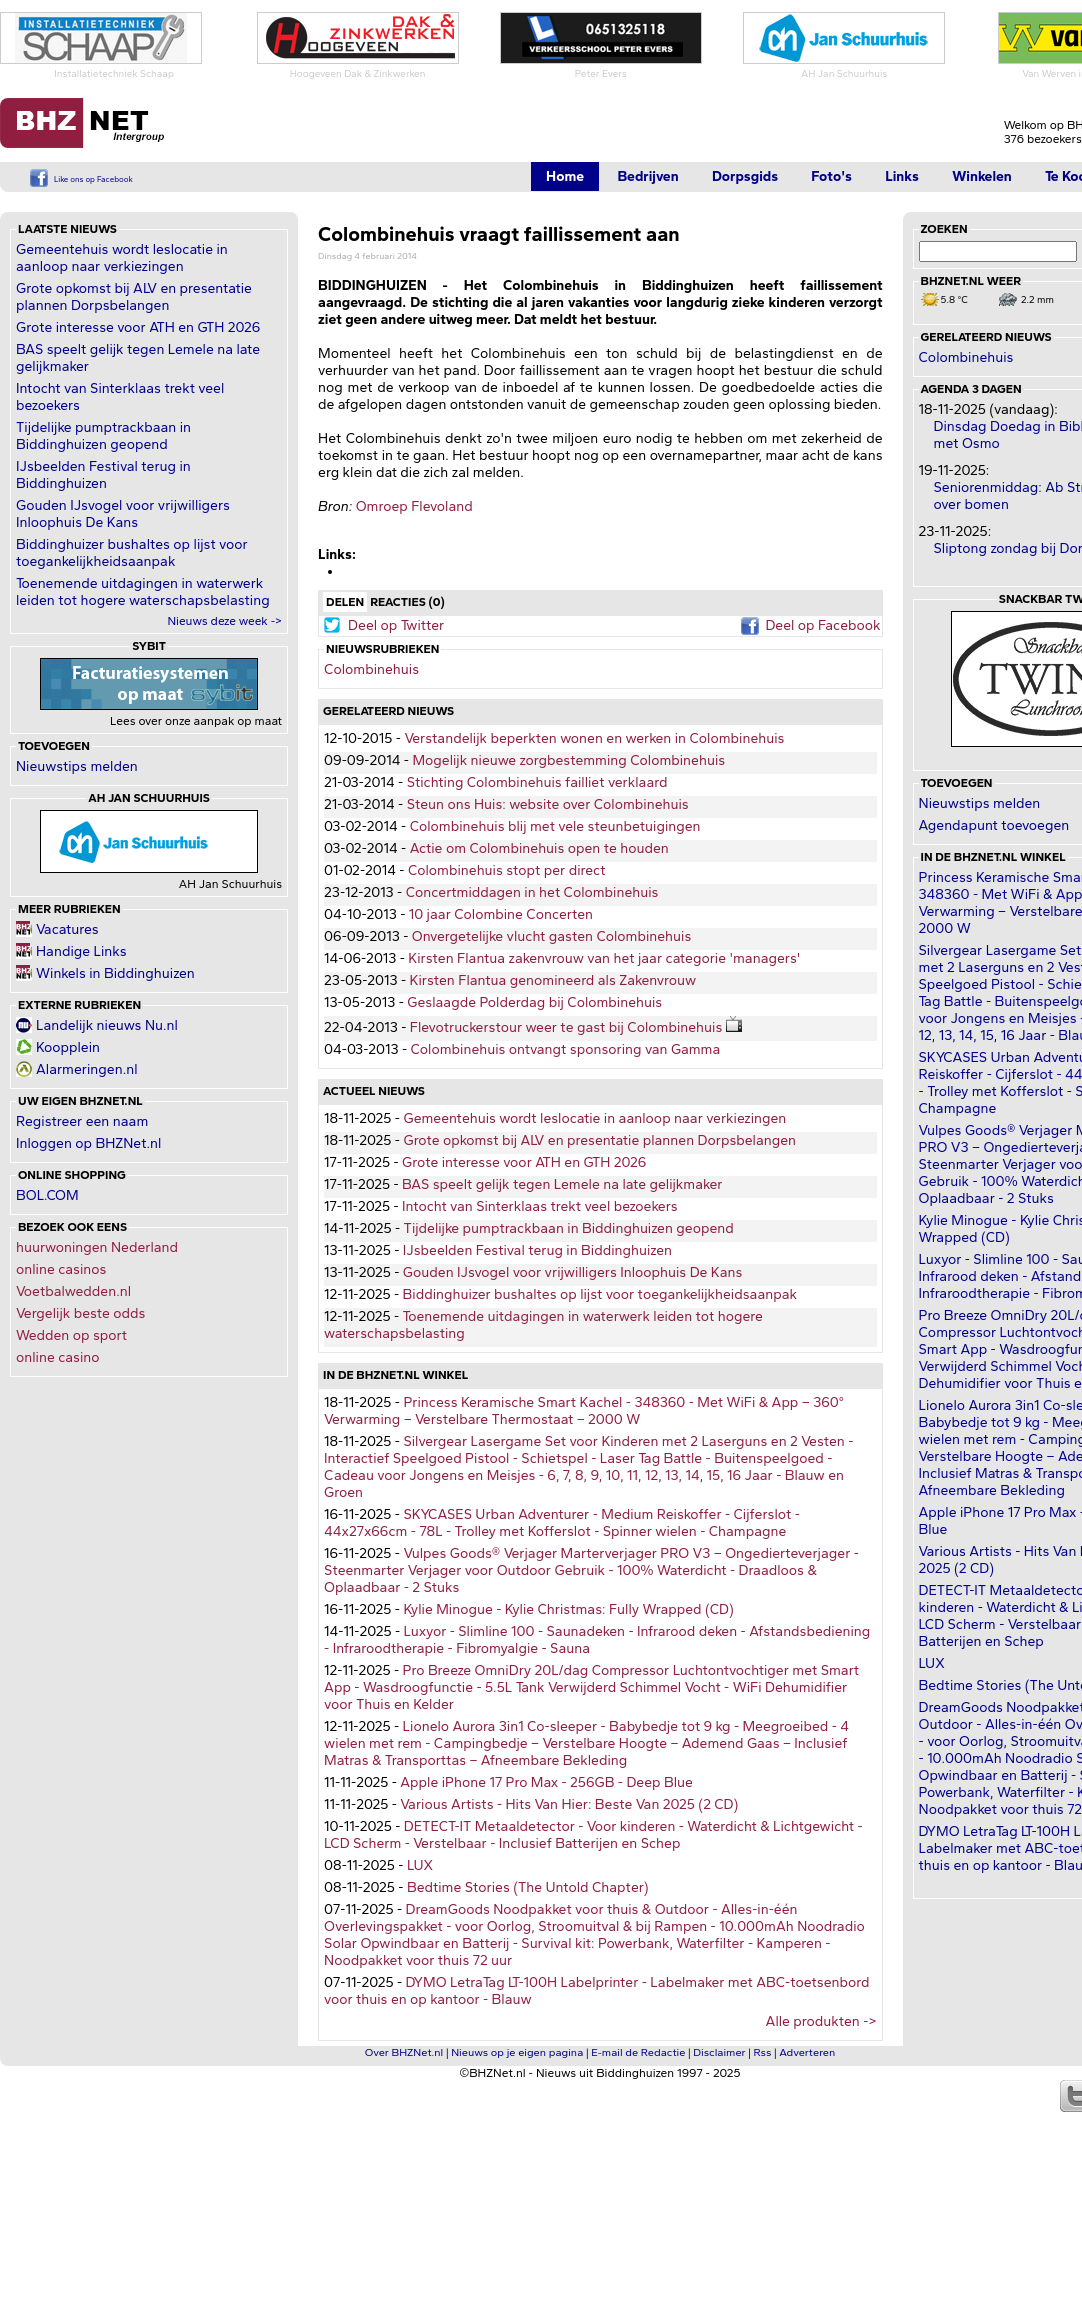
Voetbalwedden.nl (73, 1291)
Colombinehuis (371, 669)
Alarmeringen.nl (86, 1069)
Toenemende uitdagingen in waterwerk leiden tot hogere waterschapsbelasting (143, 592)
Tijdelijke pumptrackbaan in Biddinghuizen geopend (103, 436)
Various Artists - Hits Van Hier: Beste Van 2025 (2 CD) (569, 1804)
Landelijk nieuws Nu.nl (107, 1025)
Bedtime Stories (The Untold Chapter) (528, 1887)
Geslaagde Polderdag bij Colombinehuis (534, 1002)
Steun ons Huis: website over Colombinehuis (548, 804)
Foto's (831, 176)
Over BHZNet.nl (404, 2052)
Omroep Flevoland (414, 506)
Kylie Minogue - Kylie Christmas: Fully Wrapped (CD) (568, 1609)
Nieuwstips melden (77, 766)
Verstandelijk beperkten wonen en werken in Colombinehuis (594, 738)
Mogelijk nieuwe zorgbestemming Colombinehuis (568, 760)
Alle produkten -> (821, 2021)
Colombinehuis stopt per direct (507, 870)
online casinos (61, 1269)
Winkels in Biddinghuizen (115, 973)
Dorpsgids (745, 176)
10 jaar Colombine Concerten (501, 914)
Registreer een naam (82, 1121)
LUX (420, 1865)
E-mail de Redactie (638, 2052)
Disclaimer (719, 2052)
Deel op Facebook (822, 625)
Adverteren (807, 2052)
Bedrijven (647, 176)
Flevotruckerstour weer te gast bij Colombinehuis (578, 1027)
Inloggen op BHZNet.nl (88, 1143)
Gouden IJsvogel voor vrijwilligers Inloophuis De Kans (123, 514)
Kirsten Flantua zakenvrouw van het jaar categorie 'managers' (604, 958)
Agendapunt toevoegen (994, 825)
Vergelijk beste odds (80, 1313)
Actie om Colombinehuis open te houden (539, 848)
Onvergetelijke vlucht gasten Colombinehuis (552, 936)
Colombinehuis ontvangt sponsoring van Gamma (566, 1049)
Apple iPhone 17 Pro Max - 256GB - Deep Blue (546, 1782)
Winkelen (982, 176)
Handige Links (81, 951)
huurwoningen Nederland (97, 1247)
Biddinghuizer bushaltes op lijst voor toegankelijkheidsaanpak (132, 553)
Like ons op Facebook (93, 179)
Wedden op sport (71, 1335)
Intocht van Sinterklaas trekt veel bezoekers (540, 1206)
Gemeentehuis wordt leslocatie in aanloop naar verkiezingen (122, 258)
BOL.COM (47, 1195)
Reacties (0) (407, 602)
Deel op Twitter (396, 625)
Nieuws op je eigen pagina (517, 2052)
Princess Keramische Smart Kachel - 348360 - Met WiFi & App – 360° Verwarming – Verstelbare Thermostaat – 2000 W (584, 1411)
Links (902, 176)
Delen (345, 602)
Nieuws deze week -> (224, 621)
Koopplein (68, 1047)
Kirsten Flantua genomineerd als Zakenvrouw (553, 980)
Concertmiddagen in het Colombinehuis (532, 892)
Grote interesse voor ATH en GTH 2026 (138, 327)
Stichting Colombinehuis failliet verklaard (537, 782)
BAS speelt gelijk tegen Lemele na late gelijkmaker (562, 1184)
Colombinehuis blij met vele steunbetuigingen (555, 826)
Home (565, 176)
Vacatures (67, 929)
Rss (763, 2052)
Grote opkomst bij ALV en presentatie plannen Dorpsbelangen (134, 297)
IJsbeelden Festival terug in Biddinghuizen (103, 475)
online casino (58, 1357)
